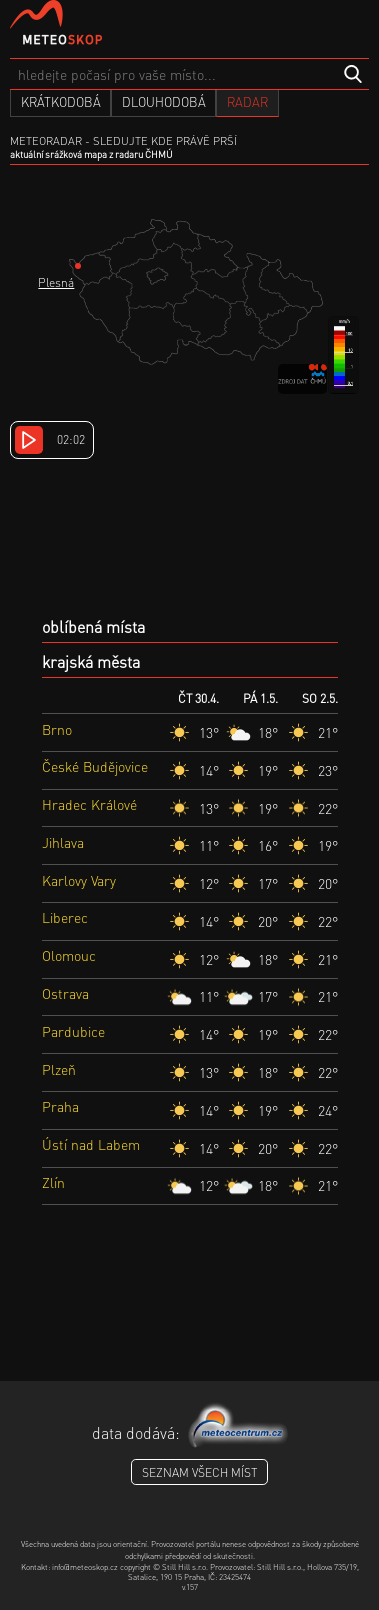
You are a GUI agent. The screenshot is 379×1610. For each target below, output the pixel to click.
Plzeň (59, 1069)
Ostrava (65, 993)
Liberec (65, 917)
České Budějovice (95, 766)
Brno (57, 729)
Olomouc (69, 955)
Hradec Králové (89, 804)
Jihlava (63, 842)
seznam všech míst (199, 1472)
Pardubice (73, 1031)
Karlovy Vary (79, 880)
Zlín (53, 1182)
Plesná (56, 282)
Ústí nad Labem (91, 1144)
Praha (60, 1106)
